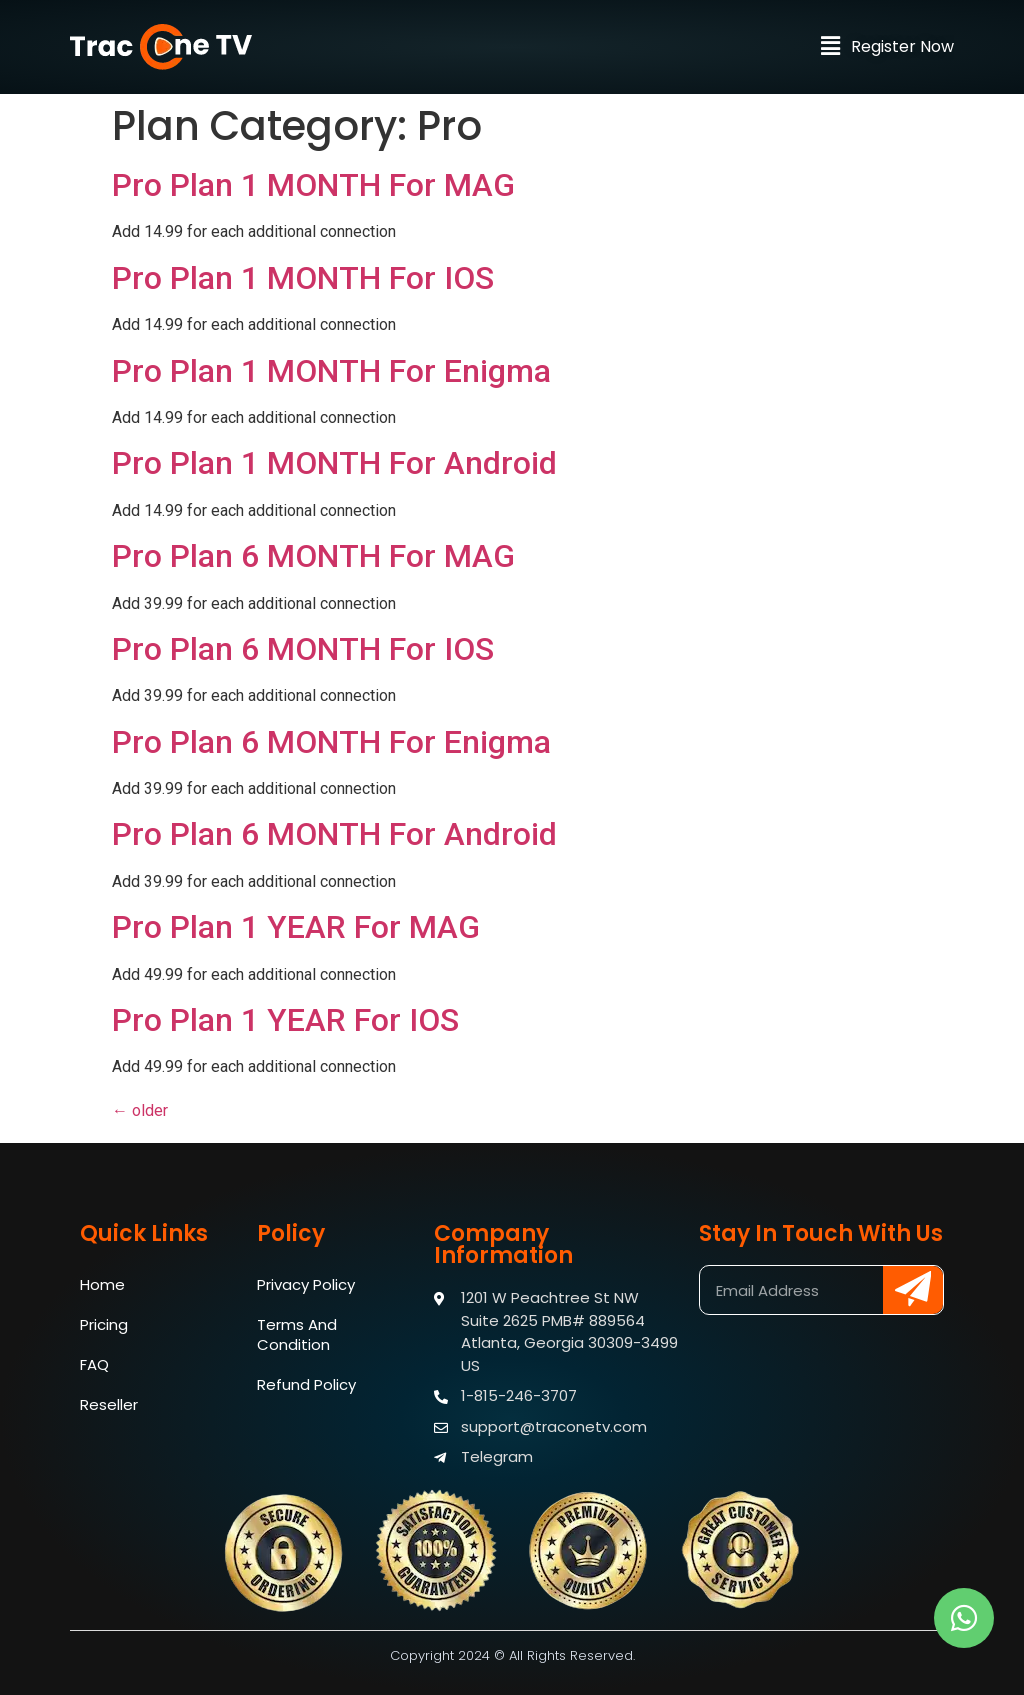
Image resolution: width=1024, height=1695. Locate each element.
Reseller (109, 1404)
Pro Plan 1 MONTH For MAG (313, 185)
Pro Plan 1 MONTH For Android (334, 463)
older (140, 1110)
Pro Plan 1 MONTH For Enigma (331, 371)
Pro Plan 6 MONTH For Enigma (331, 742)
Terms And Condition (297, 1334)
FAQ (94, 1364)
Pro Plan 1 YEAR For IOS (285, 1020)
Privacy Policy (306, 1284)
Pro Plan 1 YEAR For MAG (296, 927)
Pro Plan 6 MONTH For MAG (313, 556)
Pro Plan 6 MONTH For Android (334, 834)
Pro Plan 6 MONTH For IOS (303, 649)
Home (102, 1284)
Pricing (104, 1324)
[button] (830, 55)
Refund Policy (306, 1384)
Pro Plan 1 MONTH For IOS (303, 278)
